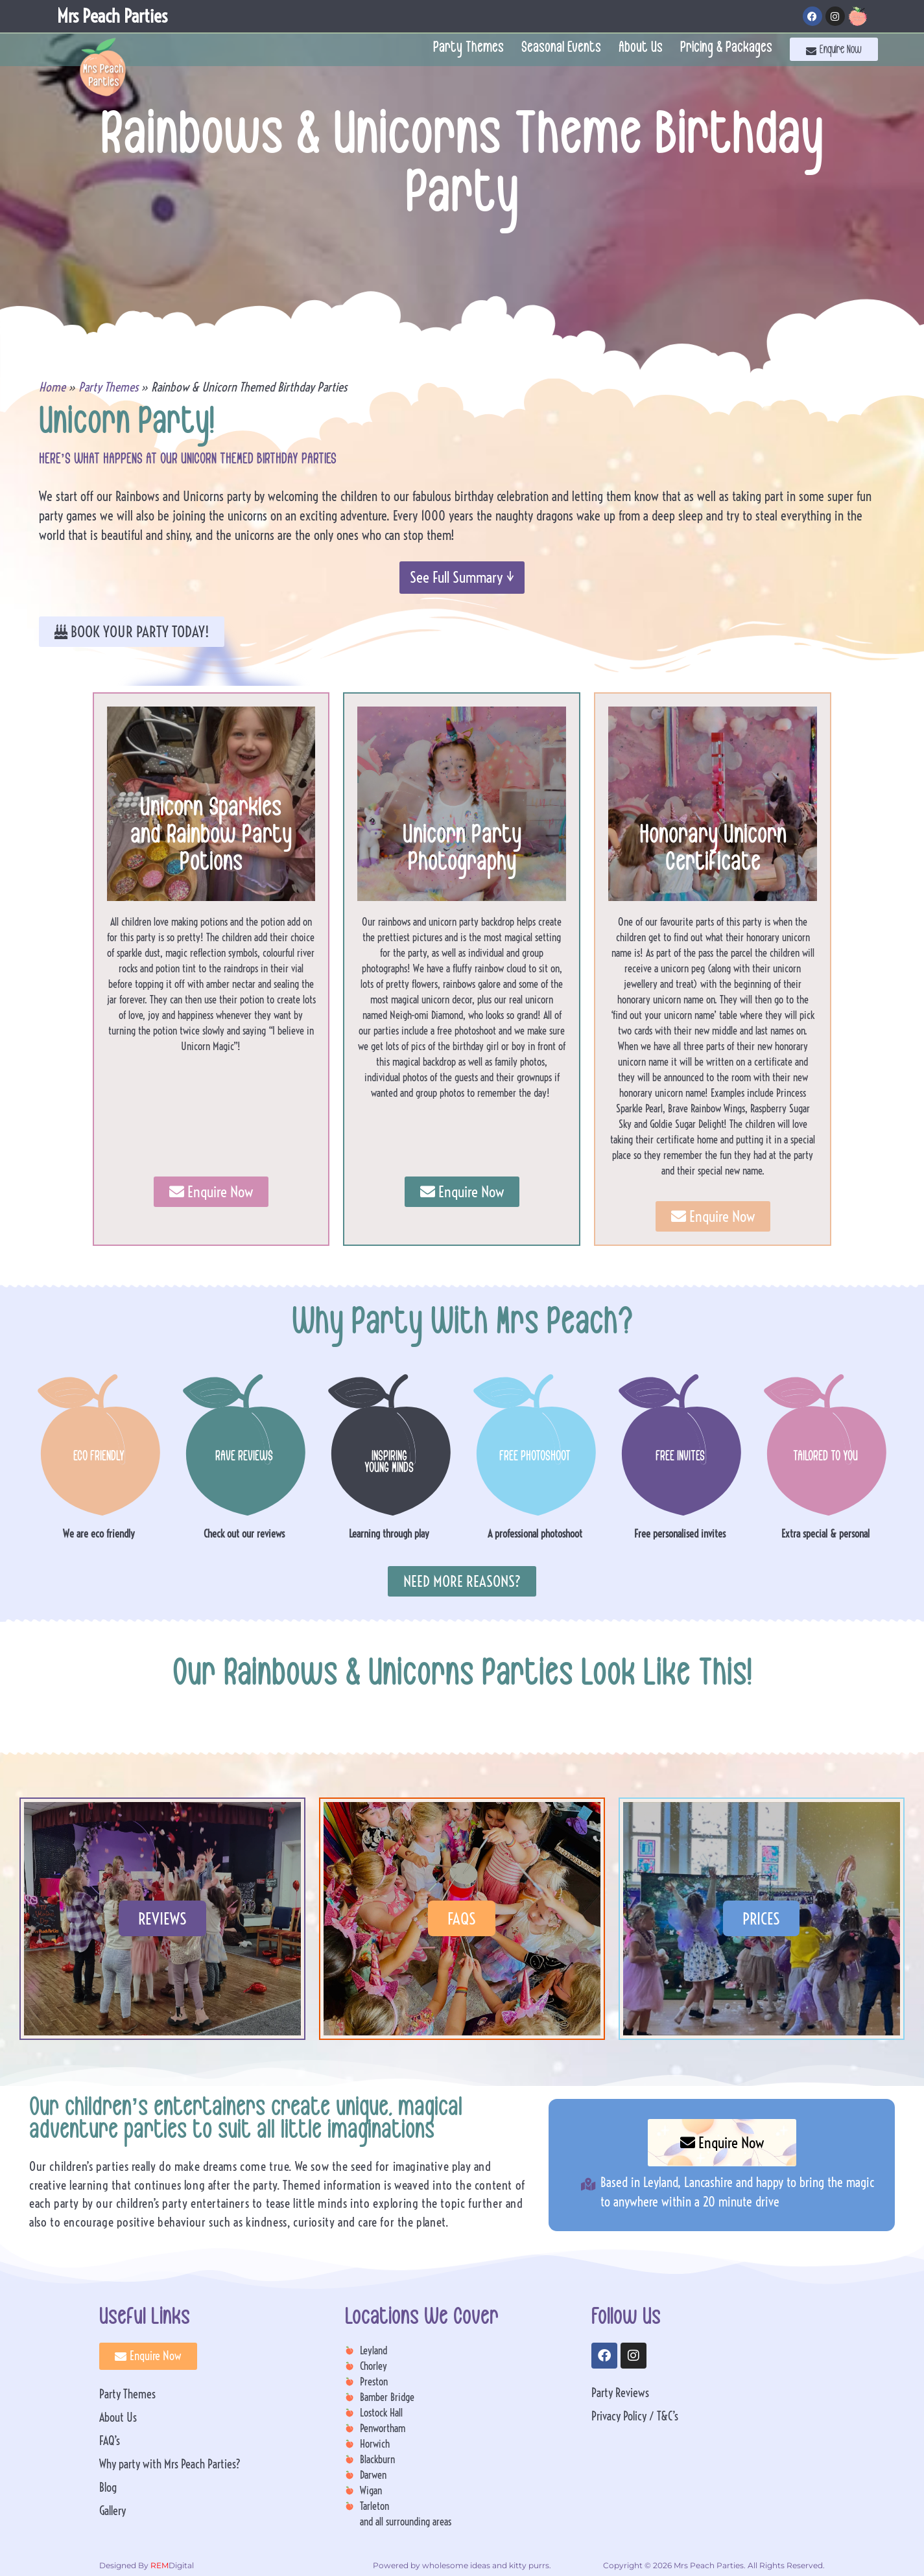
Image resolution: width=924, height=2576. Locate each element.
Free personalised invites (680, 1533)
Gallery (112, 2510)
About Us (641, 49)
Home (52, 387)
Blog (108, 2487)
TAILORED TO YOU (825, 1458)
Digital (171, 2565)
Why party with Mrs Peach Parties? (170, 2464)
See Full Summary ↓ (462, 577)
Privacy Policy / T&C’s (634, 2416)
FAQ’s (109, 2440)
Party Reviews (620, 2392)
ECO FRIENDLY (98, 1458)
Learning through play (389, 1533)
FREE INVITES (680, 1458)
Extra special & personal (825, 1533)
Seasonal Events (561, 49)
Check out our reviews (244, 1533)
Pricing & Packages (726, 49)
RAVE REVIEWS (244, 1458)
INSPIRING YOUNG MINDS (389, 1463)
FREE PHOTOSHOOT (535, 1458)
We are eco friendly (99, 1533)
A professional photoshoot (535, 1533)
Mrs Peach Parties (112, 16)
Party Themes (468, 49)
